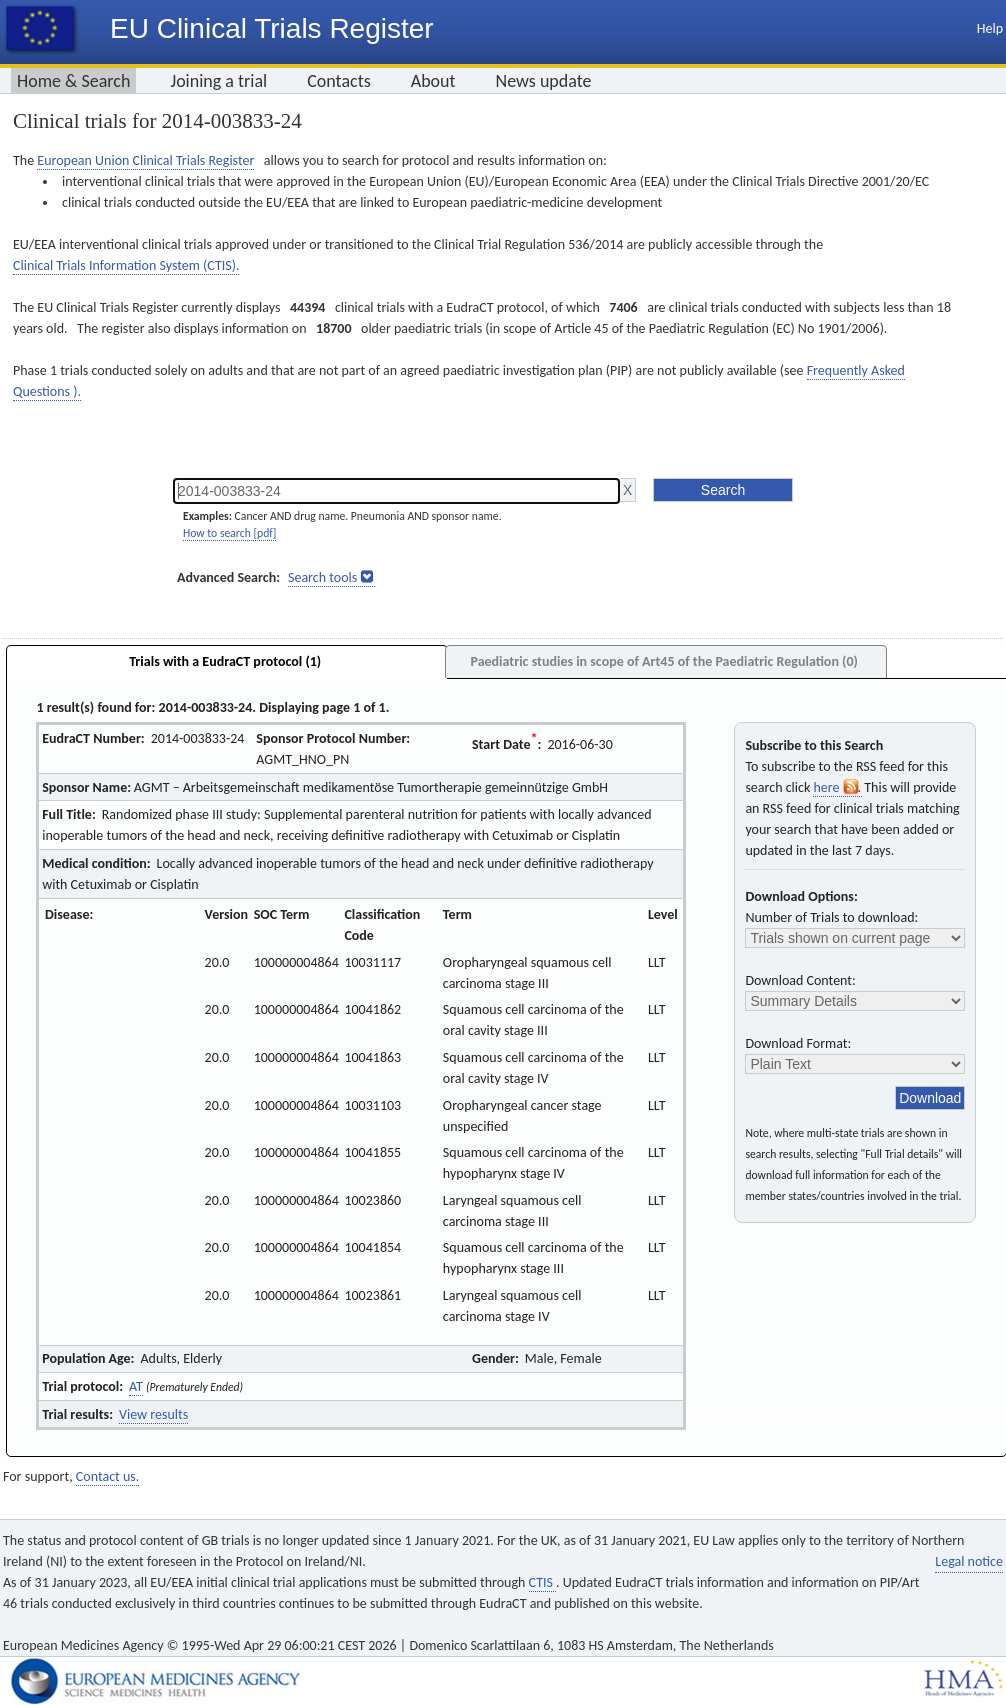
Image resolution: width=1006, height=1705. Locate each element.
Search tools (322, 577)
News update (544, 81)
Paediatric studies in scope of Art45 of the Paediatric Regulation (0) (663, 661)
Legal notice (969, 1561)
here (837, 787)
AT (136, 1386)
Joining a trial (218, 81)
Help (990, 28)
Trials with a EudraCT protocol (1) (225, 661)
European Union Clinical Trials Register (145, 160)
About (433, 81)
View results (153, 1414)
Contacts (339, 81)
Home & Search (73, 81)
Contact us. (107, 1476)
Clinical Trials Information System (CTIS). (126, 265)
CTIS (542, 1582)
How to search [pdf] (229, 533)
